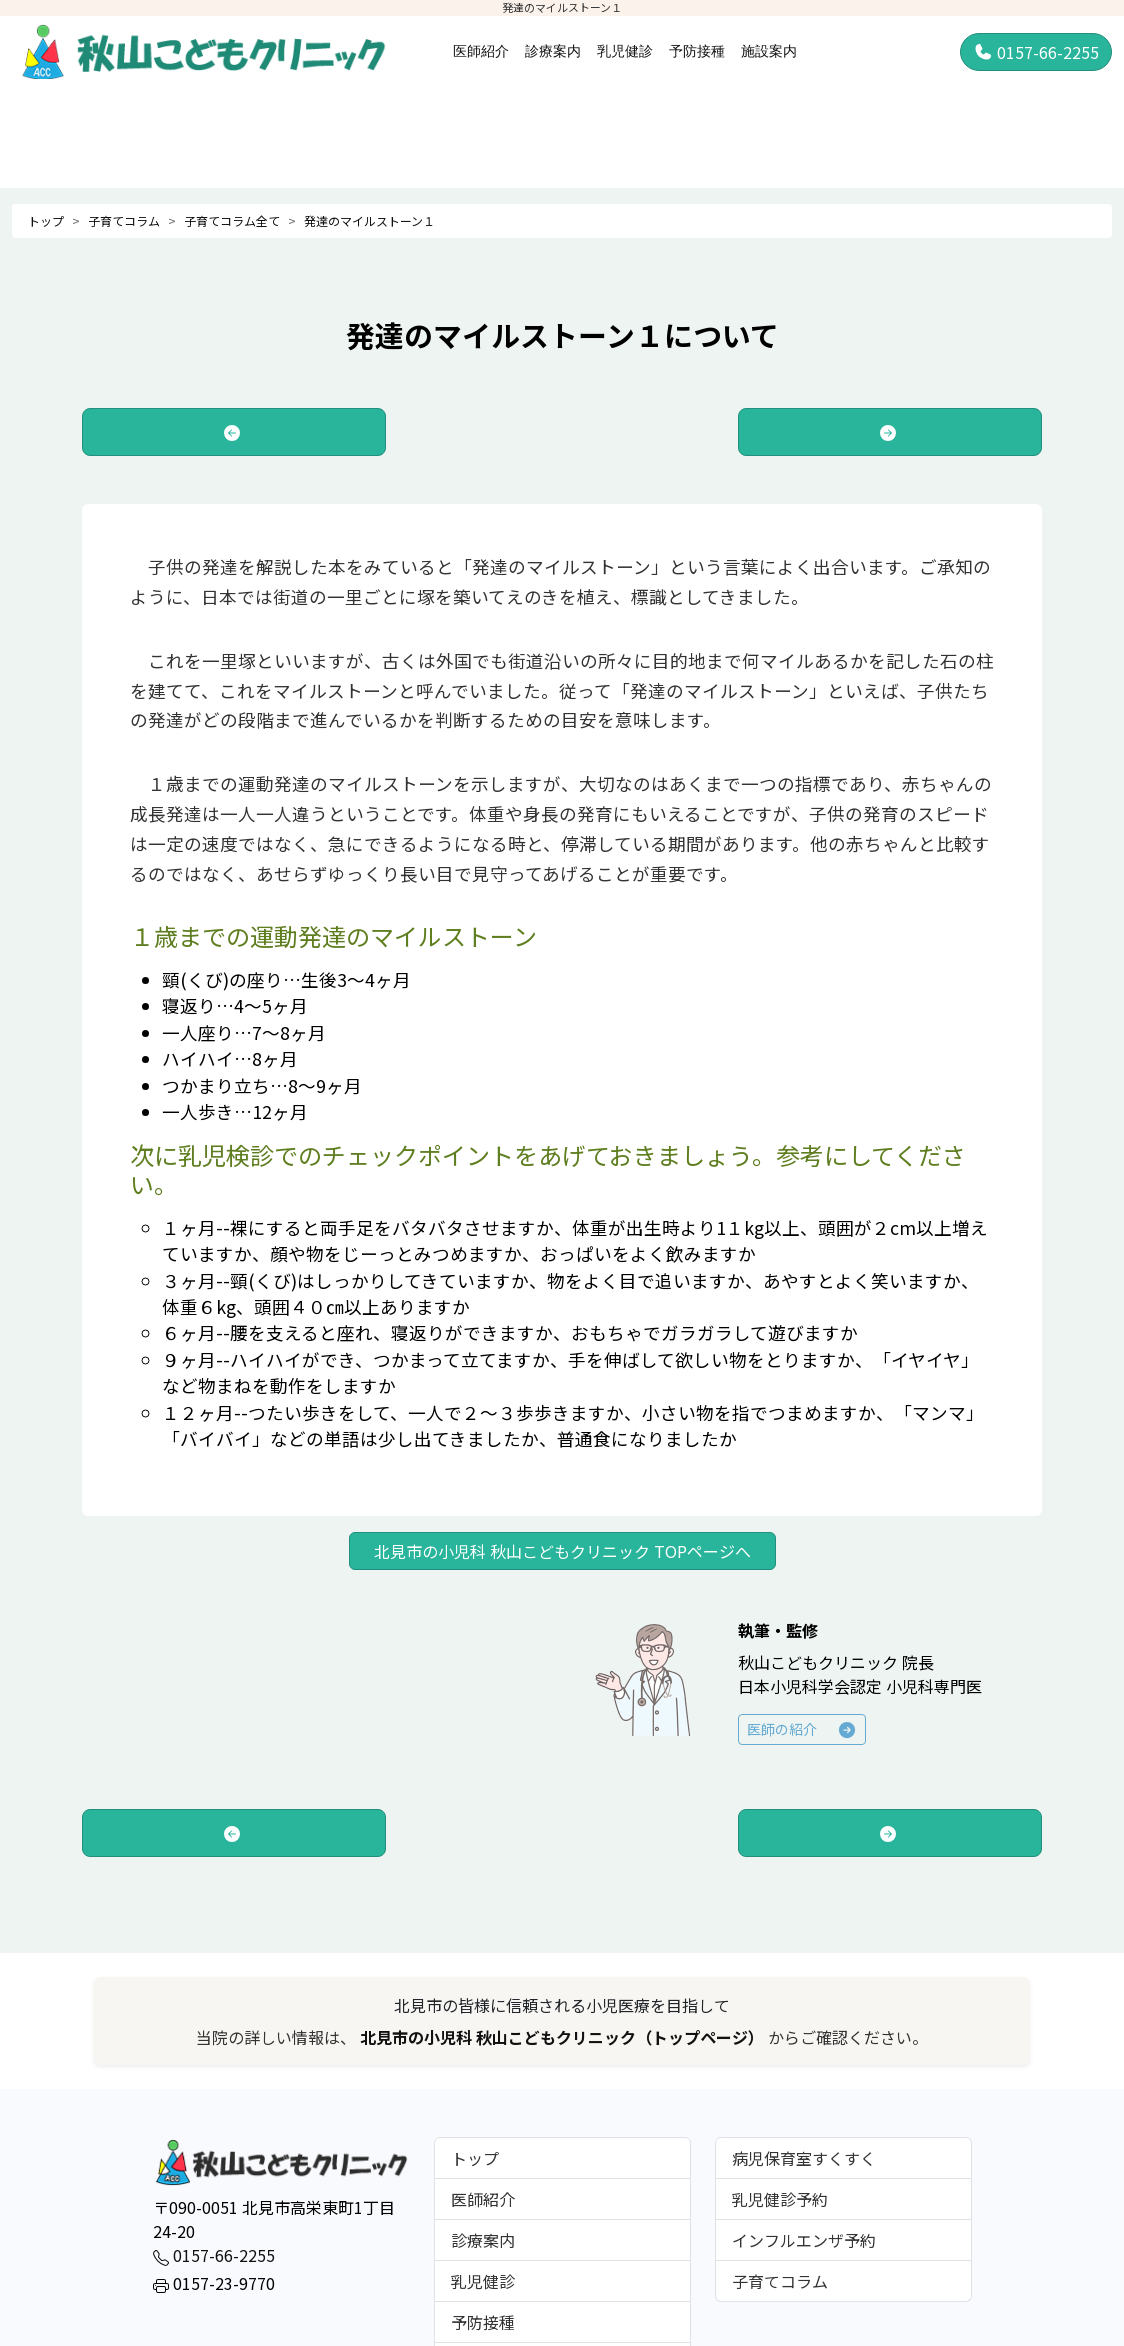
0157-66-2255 (1036, 52)
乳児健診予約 (780, 2199)
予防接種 (697, 51)
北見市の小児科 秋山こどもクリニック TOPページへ (562, 1551)
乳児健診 (625, 51)
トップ (46, 220)
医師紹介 (481, 51)
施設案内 (769, 51)
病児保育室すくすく (804, 2158)
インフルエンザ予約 (804, 2240)
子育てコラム (124, 220)
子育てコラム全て (232, 220)
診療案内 (553, 51)
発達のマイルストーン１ (369, 220)
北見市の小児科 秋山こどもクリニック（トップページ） (564, 2037)
